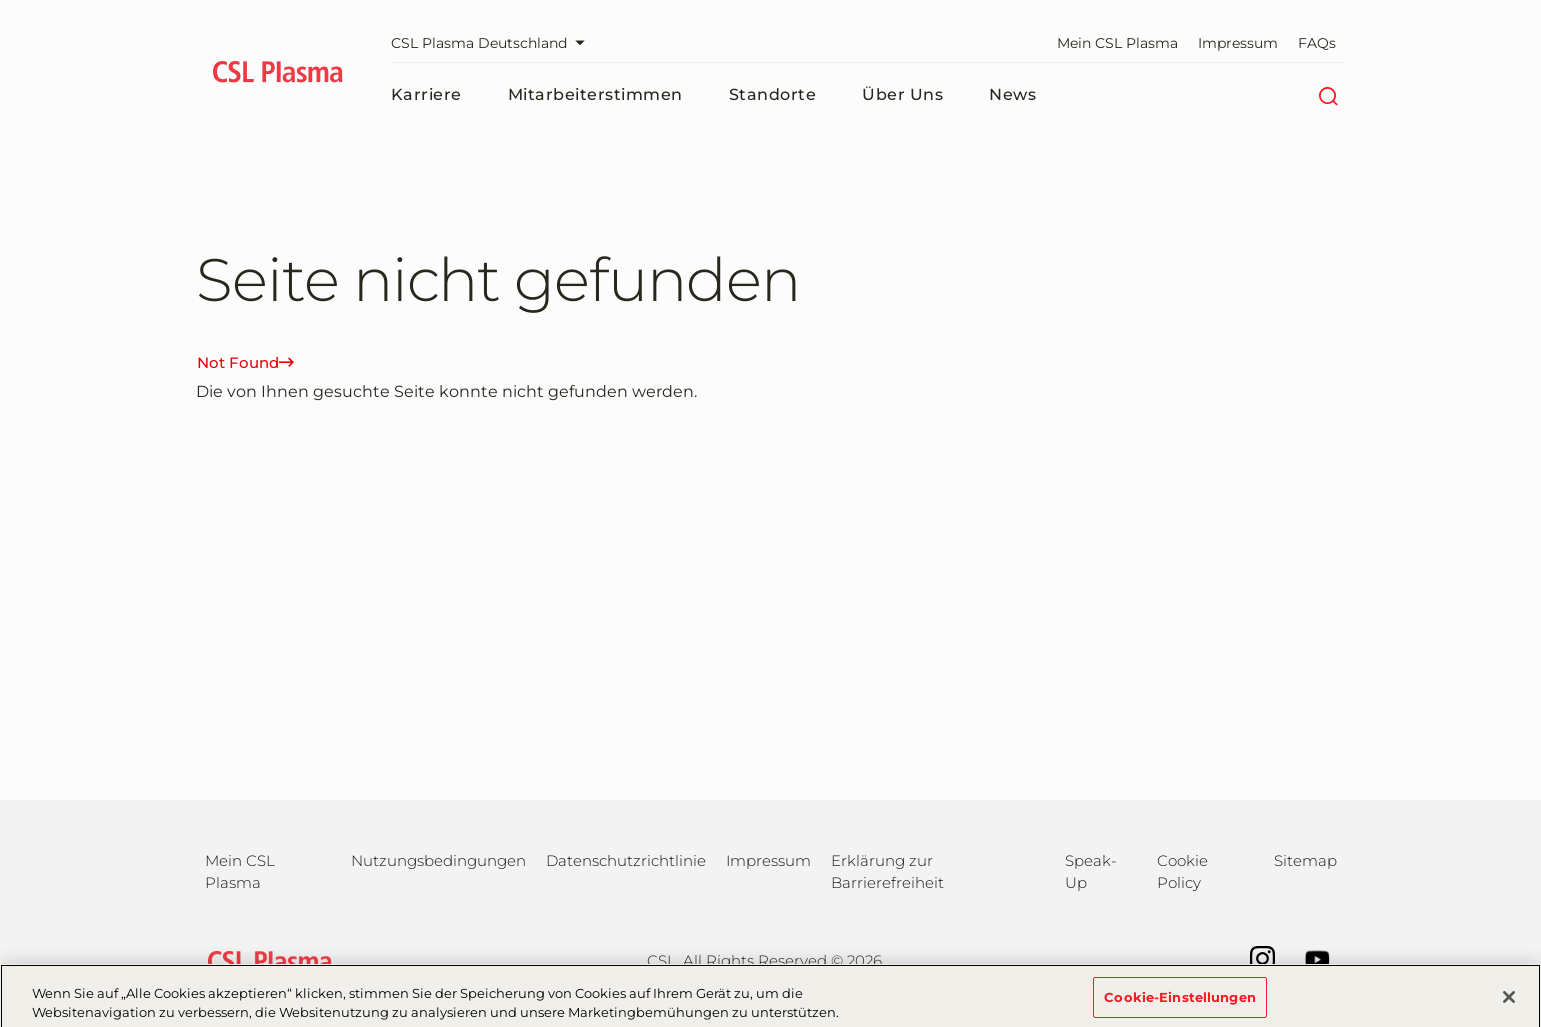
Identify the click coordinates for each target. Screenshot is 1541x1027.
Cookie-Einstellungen (1180, 1001)
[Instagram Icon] (1252, 957)
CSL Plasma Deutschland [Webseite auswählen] (493, 43)
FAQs (1317, 43)
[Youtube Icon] (1307, 957)
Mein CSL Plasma (1117, 43)
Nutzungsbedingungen (438, 860)
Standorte (773, 94)
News (1012, 94)
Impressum (1238, 43)
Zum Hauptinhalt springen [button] (0, 0)
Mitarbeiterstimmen (595, 94)
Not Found (245, 362)
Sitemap (1305, 860)
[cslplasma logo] (278, 75)
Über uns (902, 94)
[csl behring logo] (265, 959)
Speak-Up (1091, 871)
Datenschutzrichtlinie (626, 860)
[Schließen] (1509, 1001)
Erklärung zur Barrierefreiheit (887, 871)
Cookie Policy (1182, 871)
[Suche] (1328, 95)
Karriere (426, 94)
